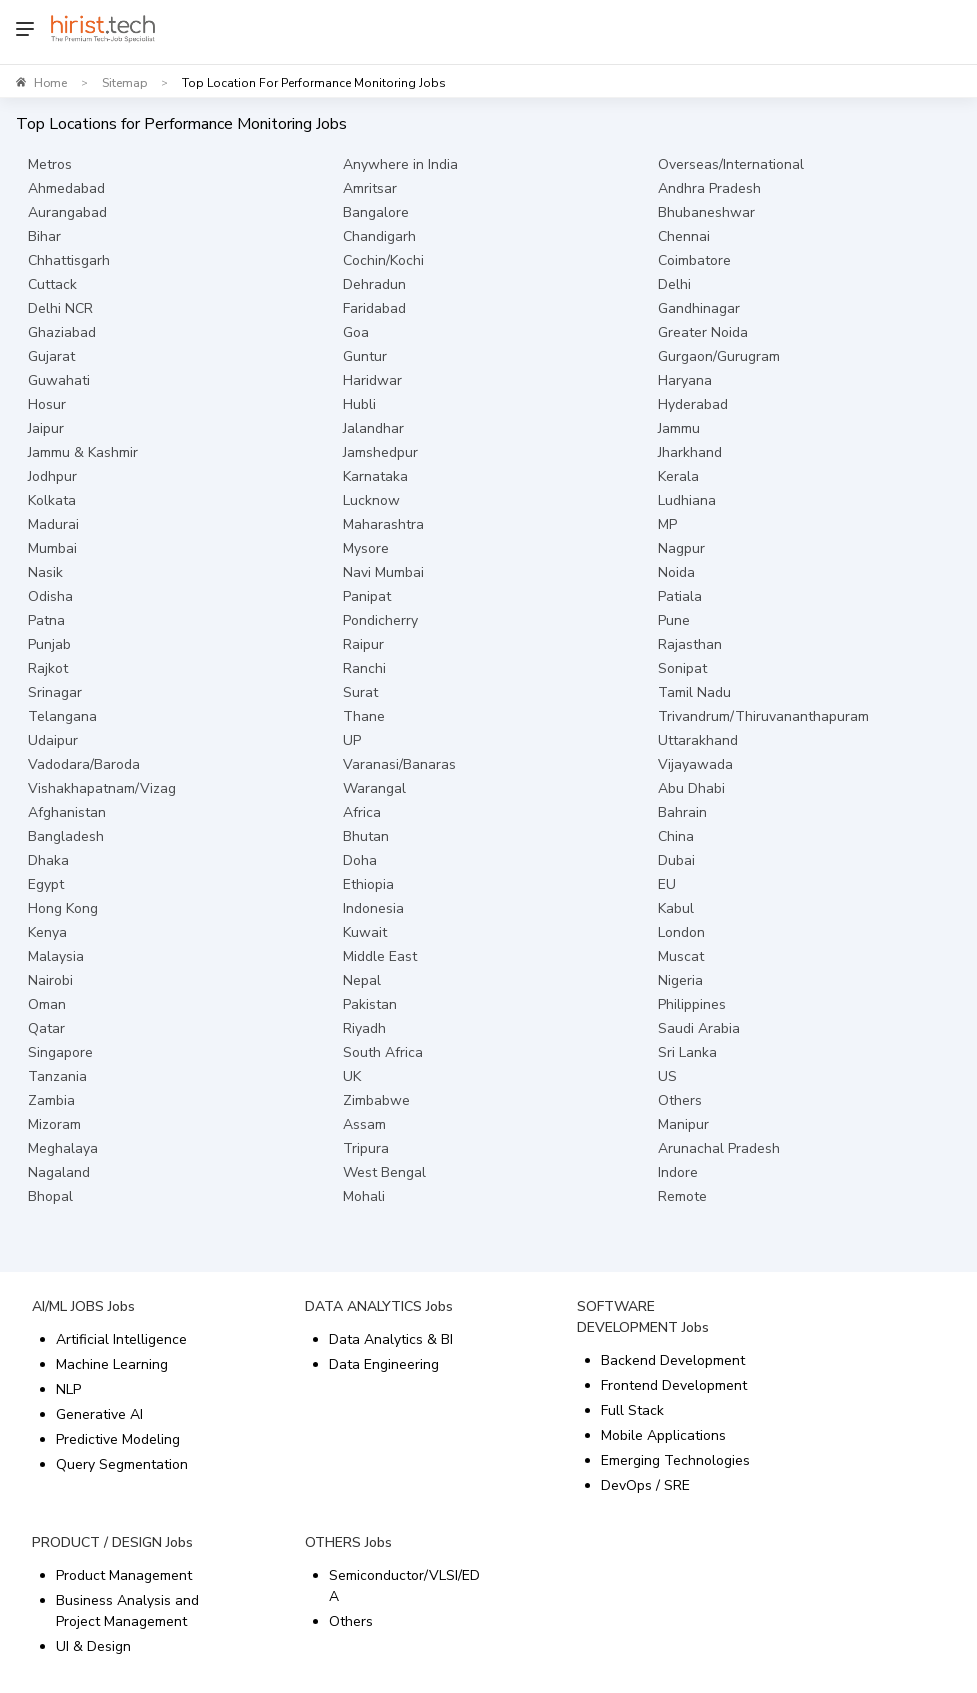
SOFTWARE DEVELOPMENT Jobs (643, 1317)
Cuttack (52, 284)
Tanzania (57, 1076)
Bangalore (376, 212)
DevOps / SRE (645, 1485)
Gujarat (51, 356)
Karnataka (375, 476)
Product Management (124, 1575)
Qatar (46, 1028)
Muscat (681, 956)
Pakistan (370, 1004)
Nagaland (59, 1172)
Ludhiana (687, 500)
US (667, 1076)
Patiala (680, 596)
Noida (676, 572)
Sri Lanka (687, 1052)
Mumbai (52, 548)
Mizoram (54, 1124)
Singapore (60, 1052)
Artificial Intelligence (121, 1339)
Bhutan (366, 836)
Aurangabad (67, 212)
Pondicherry (380, 620)
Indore (678, 1172)
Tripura (366, 1148)
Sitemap (124, 83)
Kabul (676, 908)
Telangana (62, 716)
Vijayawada (695, 764)
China (676, 836)
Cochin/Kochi (383, 260)
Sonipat (682, 668)
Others (680, 1100)
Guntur (365, 356)
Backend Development (673, 1360)
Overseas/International (731, 164)
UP (352, 740)
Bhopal (50, 1196)
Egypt (46, 884)
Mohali (364, 1196)
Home (50, 83)
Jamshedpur (380, 452)
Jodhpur (52, 476)
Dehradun (374, 284)
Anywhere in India (400, 164)
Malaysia (56, 956)
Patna (46, 620)
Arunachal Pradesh (719, 1148)
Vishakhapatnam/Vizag (102, 788)
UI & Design (93, 1646)
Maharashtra (383, 524)
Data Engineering (384, 1364)
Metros (50, 164)
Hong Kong (63, 908)
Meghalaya (63, 1148)
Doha (360, 860)
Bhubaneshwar (706, 212)
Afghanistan (67, 812)
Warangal (374, 788)
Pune (674, 620)
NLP (68, 1389)
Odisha (50, 596)
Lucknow (371, 500)
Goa (356, 332)
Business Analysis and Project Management (127, 1611)
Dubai (676, 860)
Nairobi (50, 980)
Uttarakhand (698, 740)
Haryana (685, 380)
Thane (364, 716)
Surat (360, 692)
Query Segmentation (122, 1464)
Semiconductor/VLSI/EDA (404, 1586)
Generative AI (99, 1414)
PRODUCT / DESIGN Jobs (112, 1542)
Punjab (49, 644)
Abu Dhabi (691, 788)
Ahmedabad (66, 188)
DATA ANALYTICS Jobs (379, 1306)
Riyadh (364, 1028)
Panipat (367, 596)
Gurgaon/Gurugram (719, 356)
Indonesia (373, 908)
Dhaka (48, 860)
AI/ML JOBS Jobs (83, 1306)
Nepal (362, 980)
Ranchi (364, 668)
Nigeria (680, 980)
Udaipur (53, 740)
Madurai (53, 524)
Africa (362, 812)
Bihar (44, 236)
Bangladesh (66, 836)
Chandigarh (379, 236)
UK (352, 1076)
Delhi (674, 284)
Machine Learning (112, 1364)
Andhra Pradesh (709, 188)
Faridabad (374, 308)
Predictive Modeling (118, 1439)
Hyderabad (693, 404)
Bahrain (682, 812)
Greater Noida (703, 332)
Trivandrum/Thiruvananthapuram (763, 716)
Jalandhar (373, 428)
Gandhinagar (699, 308)
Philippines (692, 1004)
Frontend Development (674, 1385)
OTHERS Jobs (348, 1542)
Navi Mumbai (383, 572)
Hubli (359, 404)
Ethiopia (368, 884)
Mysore (366, 548)
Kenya (47, 932)
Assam (364, 1124)
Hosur (47, 404)
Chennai (684, 236)
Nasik (45, 572)
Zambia (51, 1100)
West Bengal (384, 1172)
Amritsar (370, 188)
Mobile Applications (663, 1435)
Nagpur (681, 548)
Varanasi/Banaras (399, 764)
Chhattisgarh (69, 260)
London (681, 932)
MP (667, 524)
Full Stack (632, 1410)
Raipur (363, 644)
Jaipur (46, 428)
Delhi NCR (60, 308)
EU (667, 884)
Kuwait (365, 932)
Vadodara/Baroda (84, 764)
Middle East (380, 956)
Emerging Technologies (675, 1460)
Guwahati (59, 380)
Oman (47, 1004)
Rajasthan (690, 644)
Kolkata (52, 500)
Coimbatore (694, 260)
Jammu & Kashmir (83, 452)
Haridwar (372, 380)
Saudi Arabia (699, 1028)
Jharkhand (690, 452)
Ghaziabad (62, 332)
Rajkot (48, 668)
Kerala (678, 476)
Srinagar (55, 692)
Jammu (679, 428)
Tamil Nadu (694, 692)
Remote (682, 1196)
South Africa (383, 1052)
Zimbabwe (376, 1100)
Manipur (683, 1124)
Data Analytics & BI (391, 1339)
